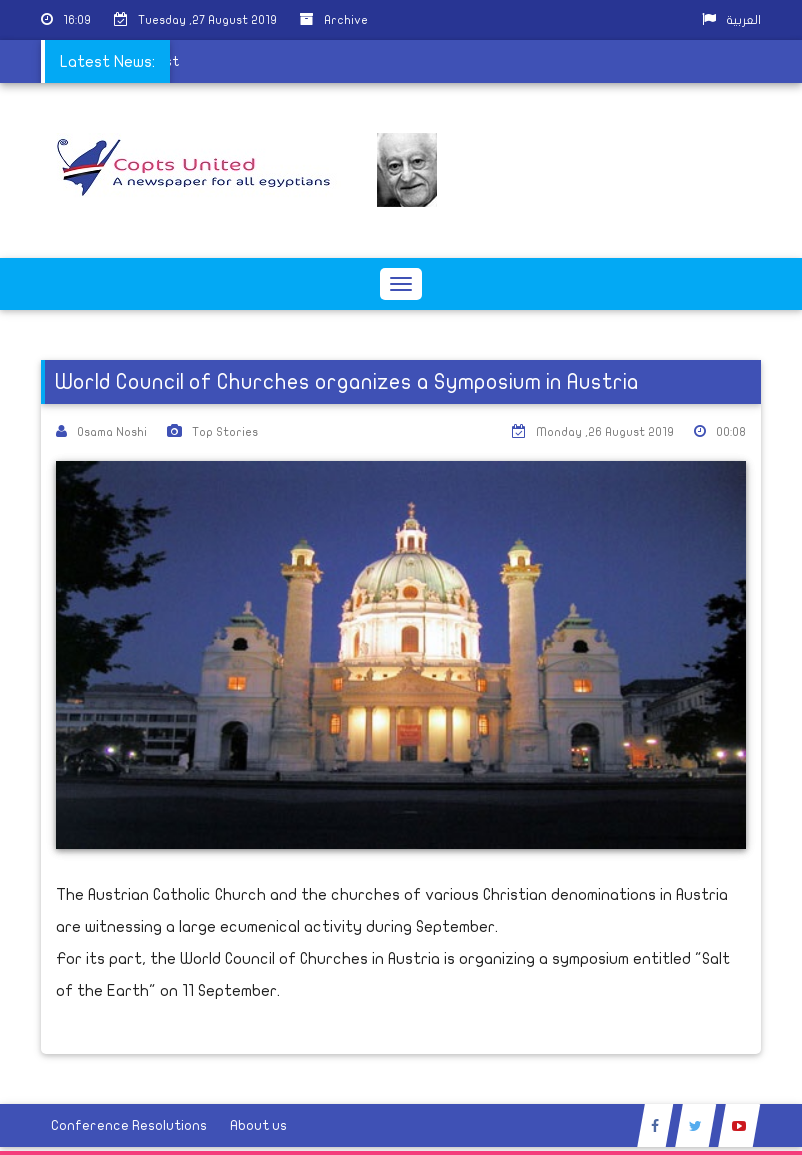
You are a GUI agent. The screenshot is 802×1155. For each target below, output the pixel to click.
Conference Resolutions (129, 1125)
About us (258, 1125)
